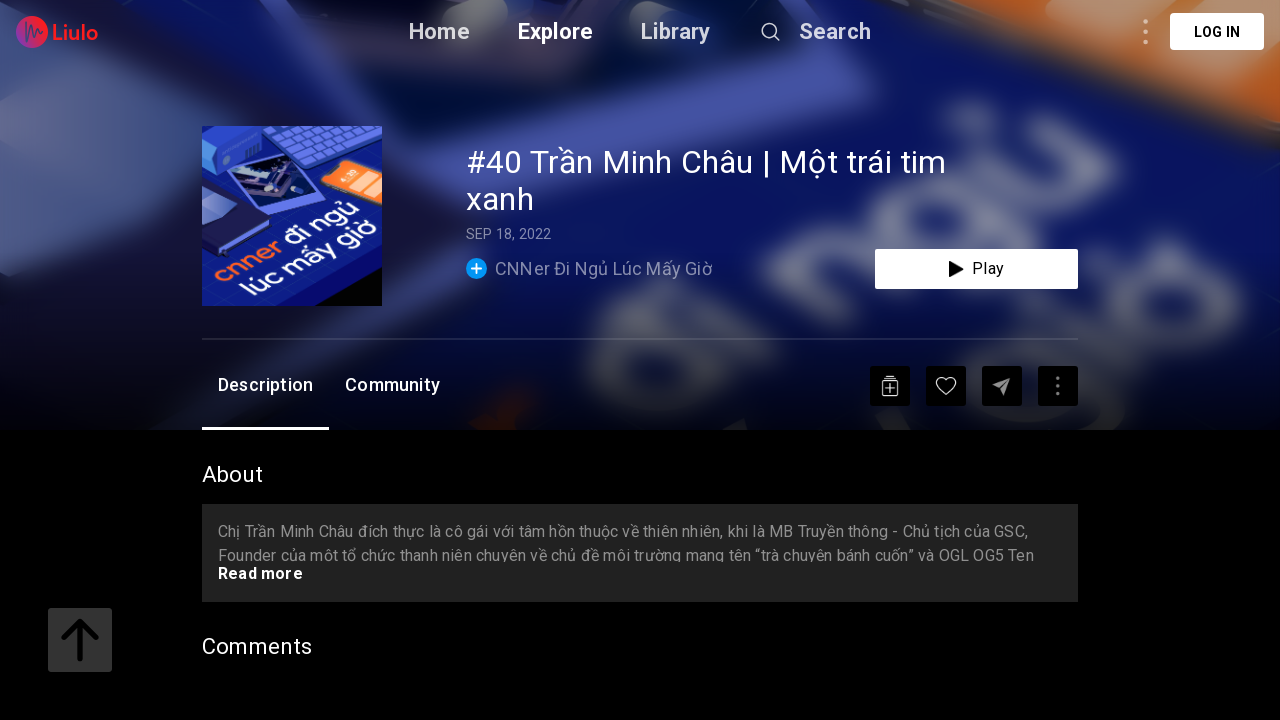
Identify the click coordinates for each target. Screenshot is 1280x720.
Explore (555, 31)
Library (675, 31)
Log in (1217, 32)
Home (439, 31)
